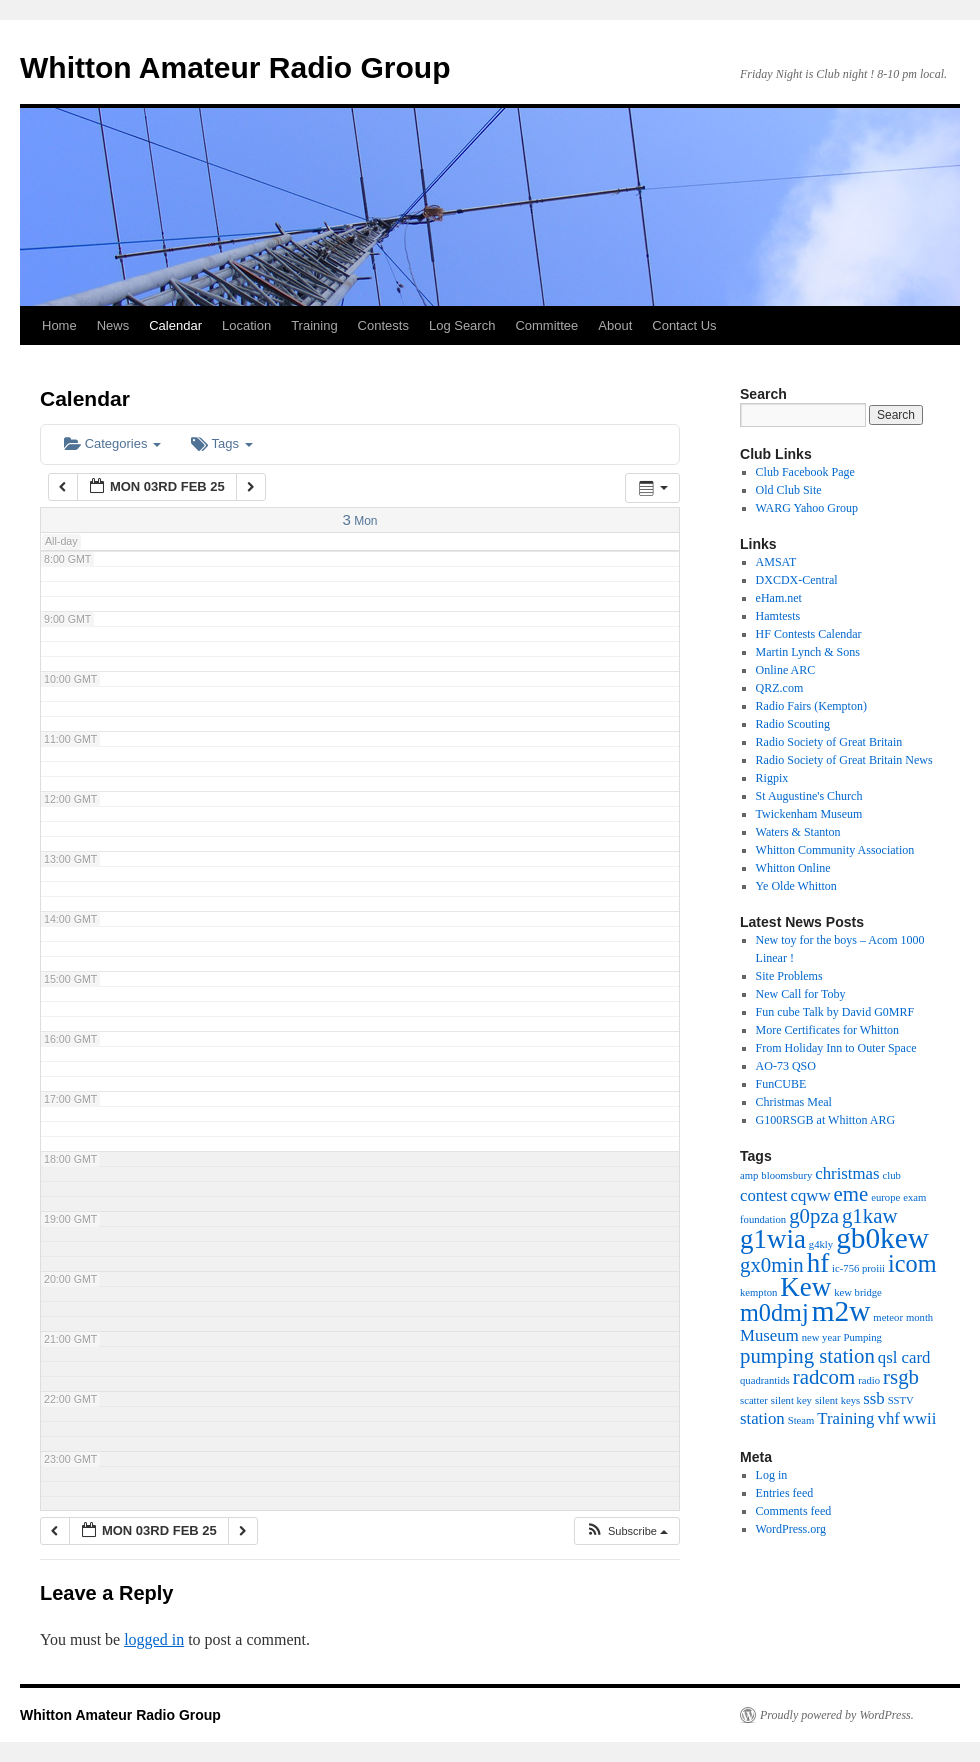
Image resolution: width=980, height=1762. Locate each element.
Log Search (462, 325)
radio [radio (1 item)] (869, 1380)
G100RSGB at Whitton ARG (825, 1120)
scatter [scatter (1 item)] (754, 1400)
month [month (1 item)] (919, 1317)
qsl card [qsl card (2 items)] (904, 1357)
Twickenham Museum (809, 814)
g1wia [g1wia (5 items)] (773, 1239)
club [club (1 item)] (892, 1175)
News (113, 325)
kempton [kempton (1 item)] (758, 1292)
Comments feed (794, 1511)
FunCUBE (781, 1084)
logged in (154, 1639)
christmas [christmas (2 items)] (847, 1173)
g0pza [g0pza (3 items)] (814, 1216)
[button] (626, 1531)
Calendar (175, 325)
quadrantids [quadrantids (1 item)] (765, 1380)
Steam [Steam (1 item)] (801, 1420)
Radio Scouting (793, 724)
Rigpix (772, 778)
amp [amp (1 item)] (749, 1175)
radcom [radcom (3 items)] (824, 1377)
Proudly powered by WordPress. (837, 1715)
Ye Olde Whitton (796, 886)
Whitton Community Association (835, 850)
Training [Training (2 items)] (845, 1418)
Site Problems (789, 976)
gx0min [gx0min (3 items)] (772, 1265)
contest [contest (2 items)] (764, 1195)
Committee (546, 325)
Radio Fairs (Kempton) (811, 706)
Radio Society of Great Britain (829, 742)
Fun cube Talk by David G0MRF (835, 1012)
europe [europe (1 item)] (885, 1197)
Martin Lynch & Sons (808, 652)
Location (246, 325)
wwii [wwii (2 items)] (920, 1418)
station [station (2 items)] (762, 1418)
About (615, 325)
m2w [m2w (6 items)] (841, 1311)
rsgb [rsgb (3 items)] (901, 1377)
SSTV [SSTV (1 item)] (901, 1400)
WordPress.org (791, 1529)
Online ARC (786, 670)
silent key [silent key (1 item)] (791, 1400)
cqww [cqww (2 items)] (811, 1195)
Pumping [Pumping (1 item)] (862, 1337)
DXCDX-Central (797, 580)
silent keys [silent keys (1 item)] (837, 1400)
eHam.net (779, 598)
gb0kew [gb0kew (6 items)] (882, 1238)
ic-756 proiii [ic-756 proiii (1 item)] (858, 1268)
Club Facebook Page (805, 472)
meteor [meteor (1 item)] (888, 1317)
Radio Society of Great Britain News (844, 760)
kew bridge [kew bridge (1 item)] (858, 1292)
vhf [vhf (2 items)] (889, 1418)
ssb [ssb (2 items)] (873, 1398)
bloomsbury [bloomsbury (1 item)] (786, 1175)
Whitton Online (793, 868)
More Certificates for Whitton (827, 1030)
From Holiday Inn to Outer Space (836, 1048)
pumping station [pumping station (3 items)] (807, 1356)
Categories (112, 443)
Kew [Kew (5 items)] (805, 1287)
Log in (772, 1475)
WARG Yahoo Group (807, 508)
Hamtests (778, 616)
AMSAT (776, 562)
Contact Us (684, 325)
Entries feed (785, 1493)
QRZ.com (780, 688)
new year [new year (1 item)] (821, 1337)
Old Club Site (789, 490)
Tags (221, 443)
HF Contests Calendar (809, 634)
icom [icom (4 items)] (912, 1263)
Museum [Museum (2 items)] (769, 1335)
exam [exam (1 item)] (914, 1197)
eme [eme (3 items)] (851, 1194)
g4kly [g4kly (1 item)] (821, 1244)
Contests (383, 325)
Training (314, 325)
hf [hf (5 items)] (818, 1263)
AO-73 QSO (786, 1066)
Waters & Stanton (798, 832)
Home (59, 325)
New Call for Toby (801, 994)
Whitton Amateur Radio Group (235, 67)
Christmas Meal (794, 1102)
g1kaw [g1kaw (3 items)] (870, 1216)
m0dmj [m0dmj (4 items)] (774, 1312)
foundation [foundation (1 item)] (763, 1219)
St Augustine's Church (809, 796)
